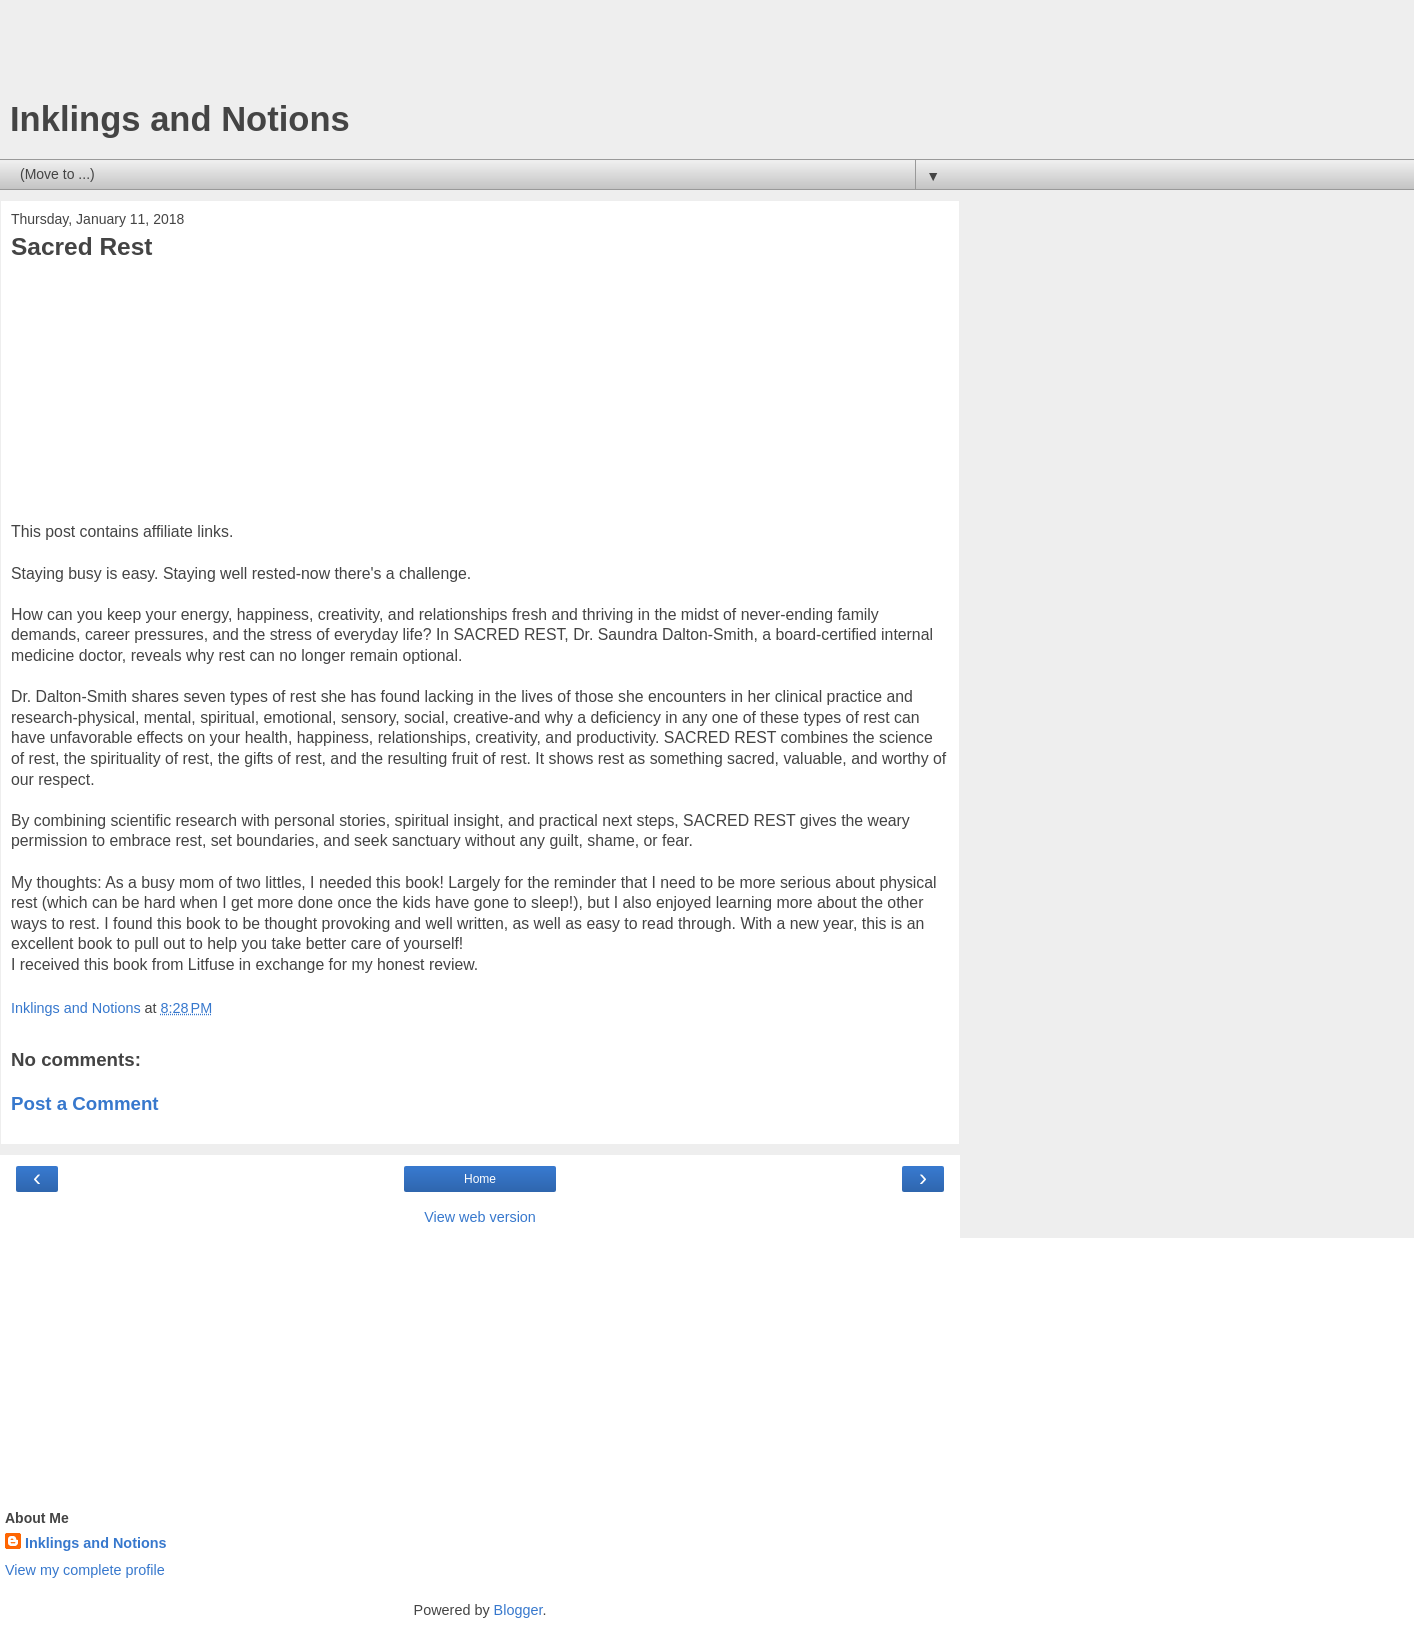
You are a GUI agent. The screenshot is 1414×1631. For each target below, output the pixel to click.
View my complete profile (85, 1570)
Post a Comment (85, 1103)
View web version (480, 1217)
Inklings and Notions (180, 119)
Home (480, 1179)
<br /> (71, 397)
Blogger (518, 1610)
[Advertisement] (480, 55)
